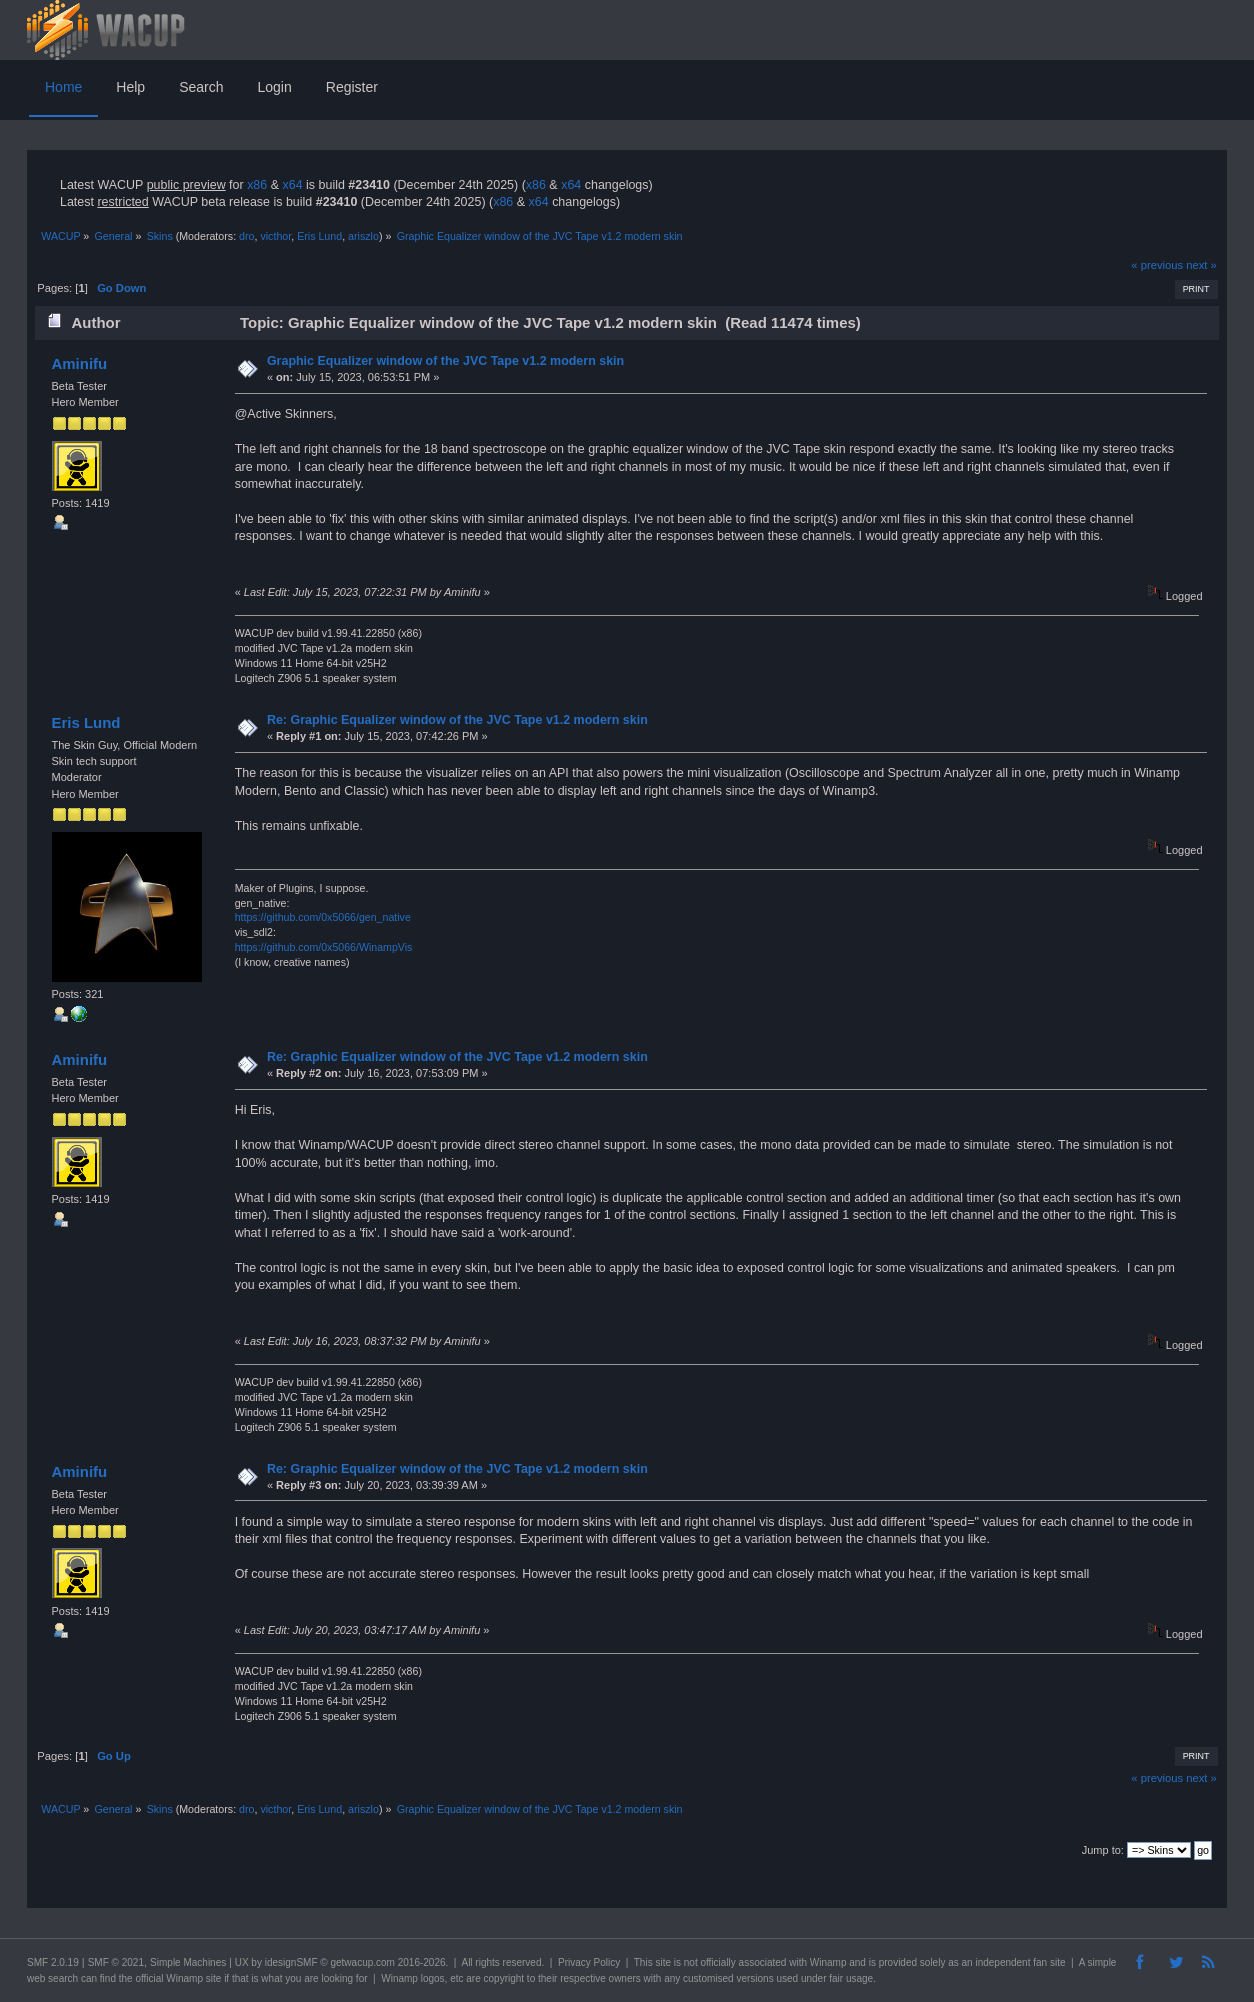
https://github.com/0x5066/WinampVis (324, 947)
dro (246, 236)
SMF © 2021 (116, 1962)
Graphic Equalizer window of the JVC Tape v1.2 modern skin (445, 361)
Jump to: (1103, 1850)
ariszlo (363, 236)
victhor (275, 236)
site (663, 1962)
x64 (292, 185)
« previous (1157, 265)
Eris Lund (319, 236)
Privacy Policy (589, 1962)
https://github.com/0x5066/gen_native (323, 917)
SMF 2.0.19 (53, 1962)
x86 (257, 185)
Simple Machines (188, 1962)
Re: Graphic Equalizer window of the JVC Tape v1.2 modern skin (457, 720)
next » (1201, 265)
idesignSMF (291, 1962)
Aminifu (79, 363)
